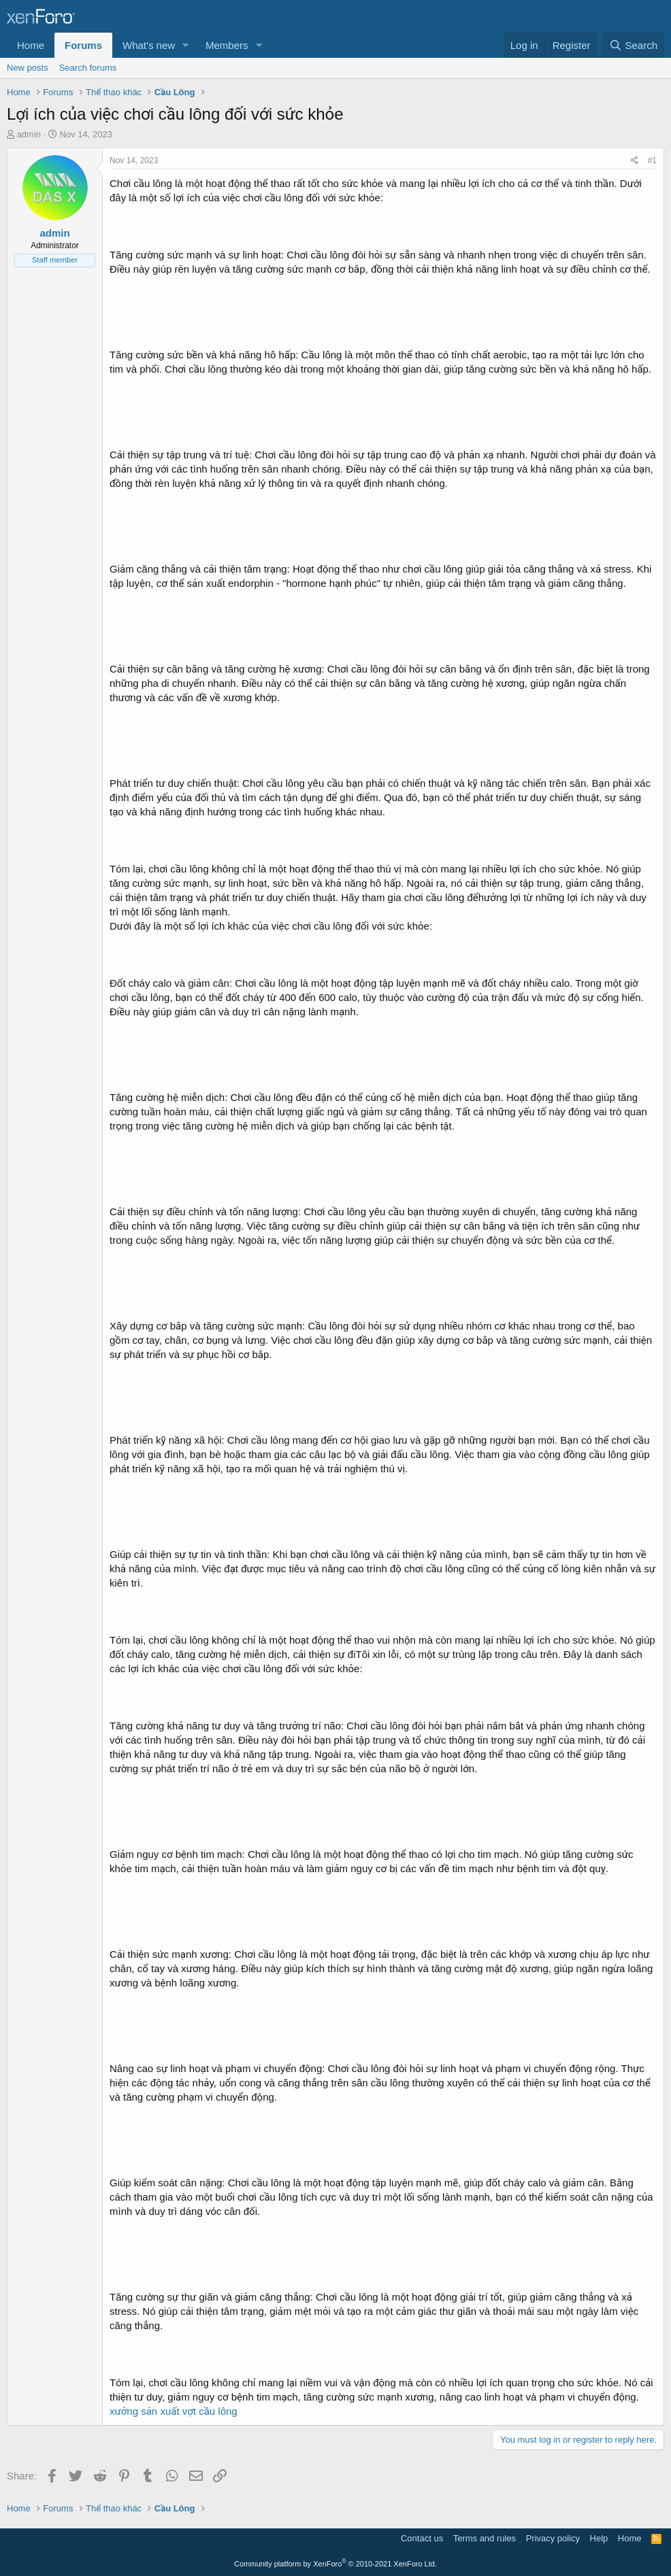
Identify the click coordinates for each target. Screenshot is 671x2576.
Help (599, 2538)
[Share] (634, 161)
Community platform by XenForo (335, 2564)
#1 (652, 160)
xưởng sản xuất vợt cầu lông (174, 2411)
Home (30, 45)
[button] (185, 45)
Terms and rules (484, 2538)
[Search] (633, 45)
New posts (27, 68)
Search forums (88, 68)
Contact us (422, 2538)
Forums (83, 45)
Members (227, 45)
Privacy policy (553, 2538)
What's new (148, 45)
